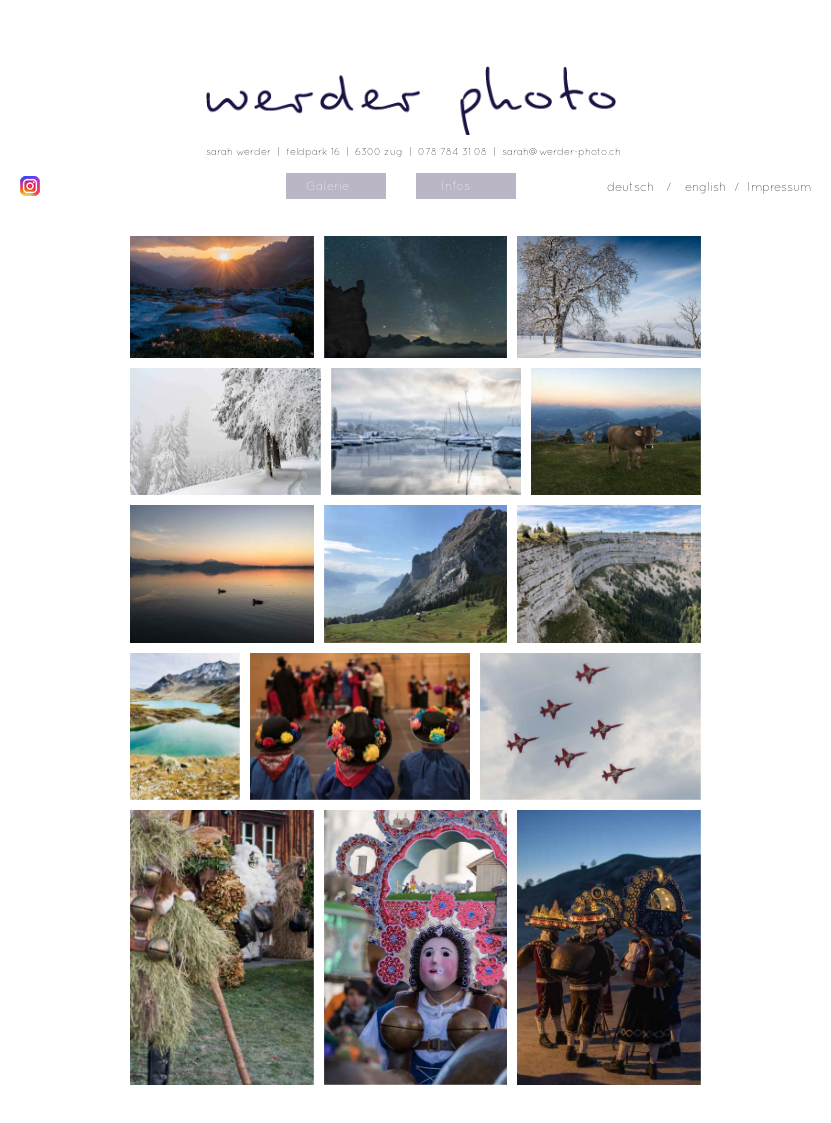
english (705, 187)
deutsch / (641, 187)
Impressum (779, 187)
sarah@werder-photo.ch (561, 151)
